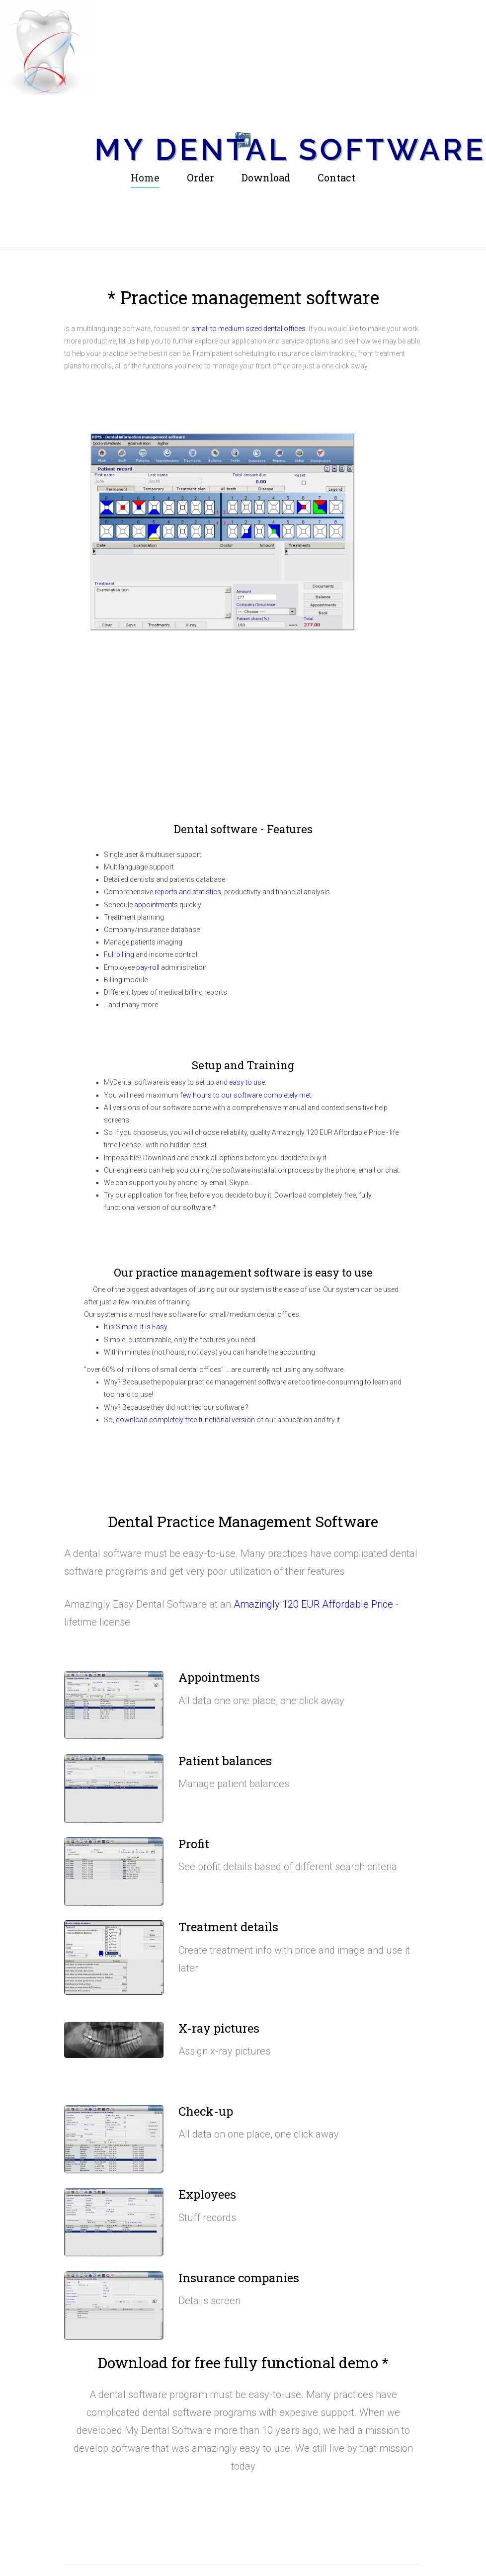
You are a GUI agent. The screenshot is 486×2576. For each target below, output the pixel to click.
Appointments (219, 1676)
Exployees (207, 2193)
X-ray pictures (218, 2027)
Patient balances (225, 1759)
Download (266, 176)
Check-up (205, 2110)
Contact (336, 176)
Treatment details (228, 1925)
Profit (193, 1842)
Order (200, 176)
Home (145, 176)
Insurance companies (238, 2276)
